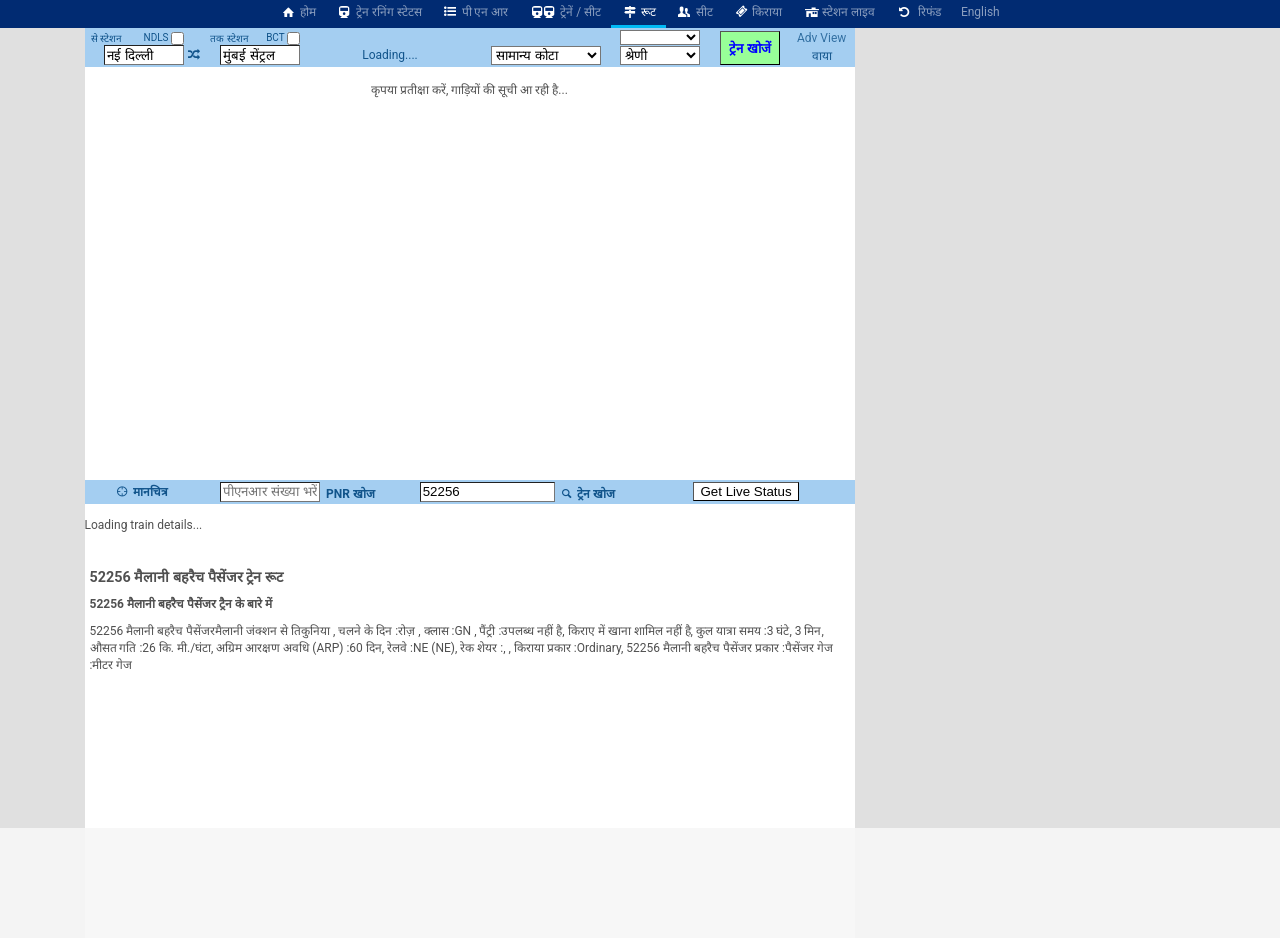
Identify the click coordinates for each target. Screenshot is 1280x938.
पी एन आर (475, 12)
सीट (694, 12)
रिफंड (918, 12)
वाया (822, 56)
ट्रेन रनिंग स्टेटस (379, 12)
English (980, 12)
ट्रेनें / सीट (564, 12)
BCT (283, 37)
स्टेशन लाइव (838, 12)
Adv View (821, 38)
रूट (638, 12)
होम (298, 12)
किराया (758, 12)
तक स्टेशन (229, 38)
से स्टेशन (106, 38)
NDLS (164, 37)
